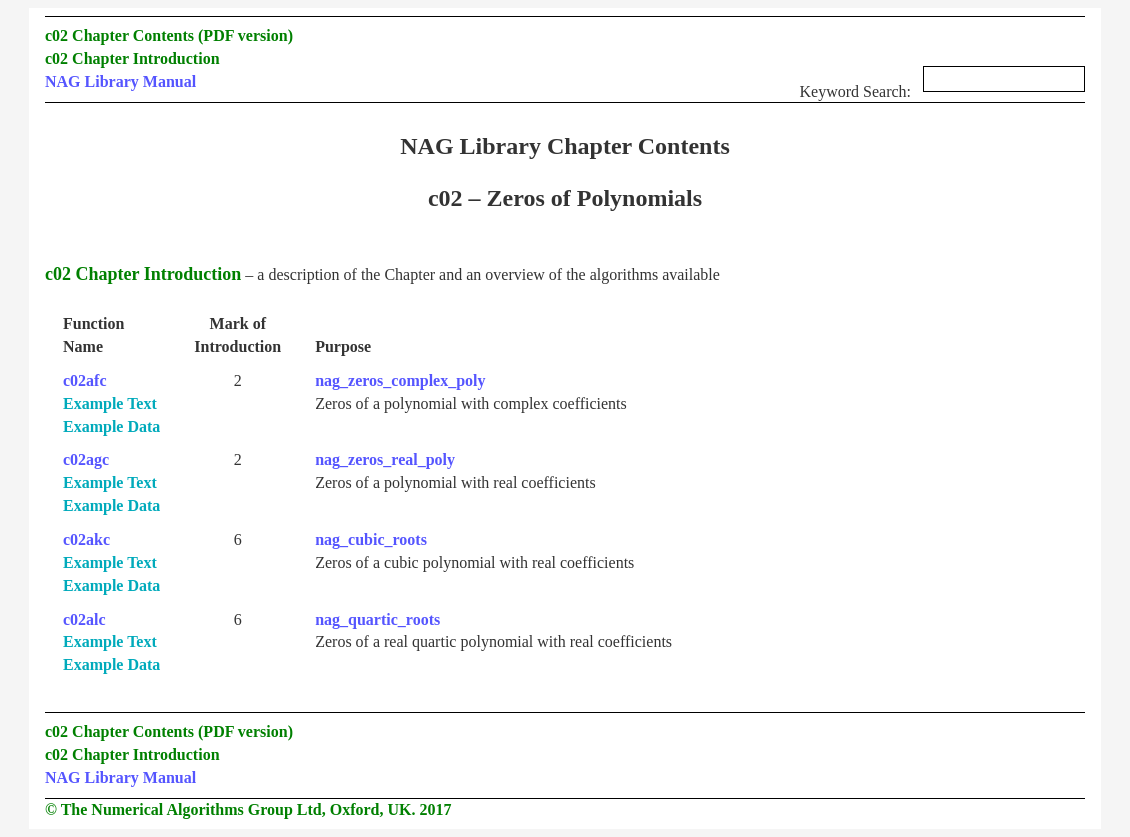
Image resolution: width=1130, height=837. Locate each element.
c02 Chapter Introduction (132, 58)
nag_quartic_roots (377, 619)
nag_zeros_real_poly (385, 459)
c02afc (85, 380)
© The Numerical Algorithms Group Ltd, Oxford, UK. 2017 (248, 809)
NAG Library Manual (120, 81)
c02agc (86, 459)
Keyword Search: (942, 85)
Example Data (111, 426)
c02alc (84, 619)
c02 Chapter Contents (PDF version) (169, 35)
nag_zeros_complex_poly (400, 380)
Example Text (110, 403)
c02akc (86, 539)
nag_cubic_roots (371, 539)
